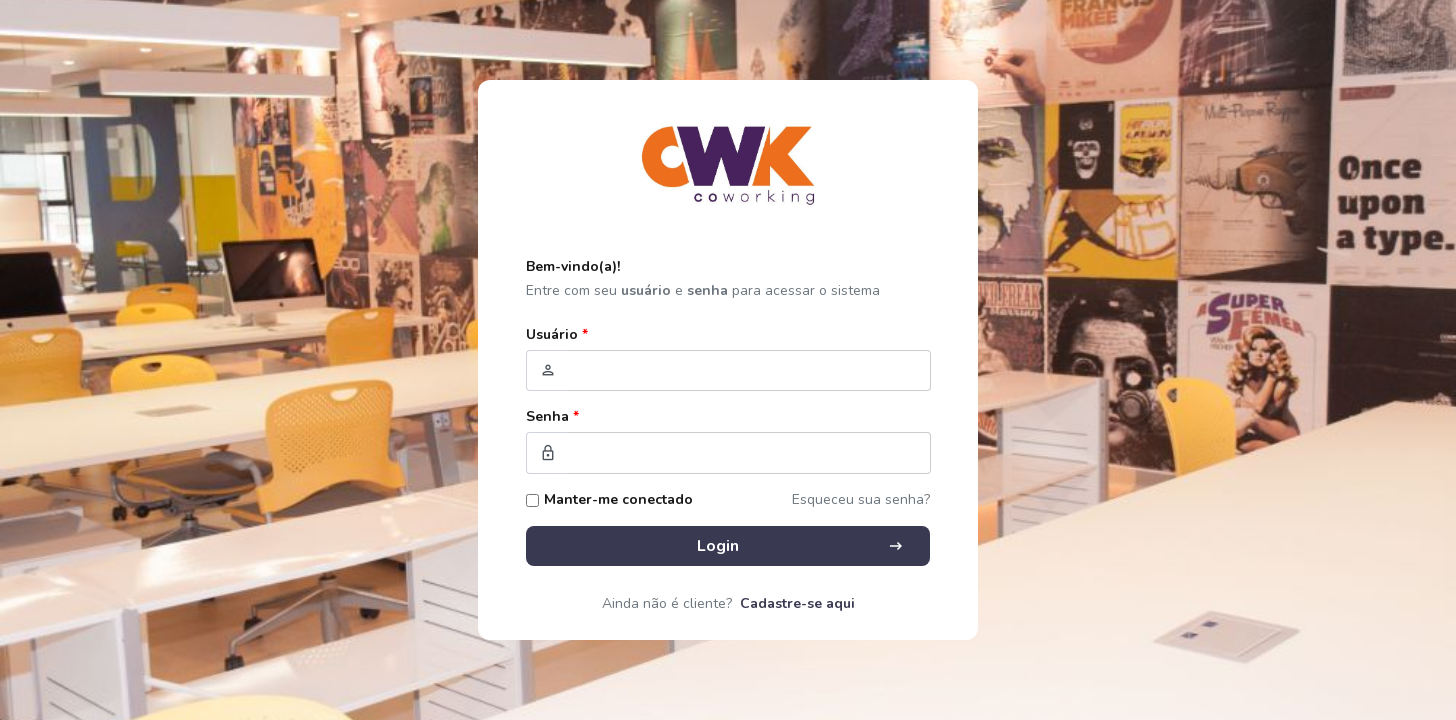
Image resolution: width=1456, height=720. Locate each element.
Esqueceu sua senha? (861, 499)
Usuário (557, 334)
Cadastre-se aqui (797, 603)
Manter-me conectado (618, 499)
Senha (552, 416)
